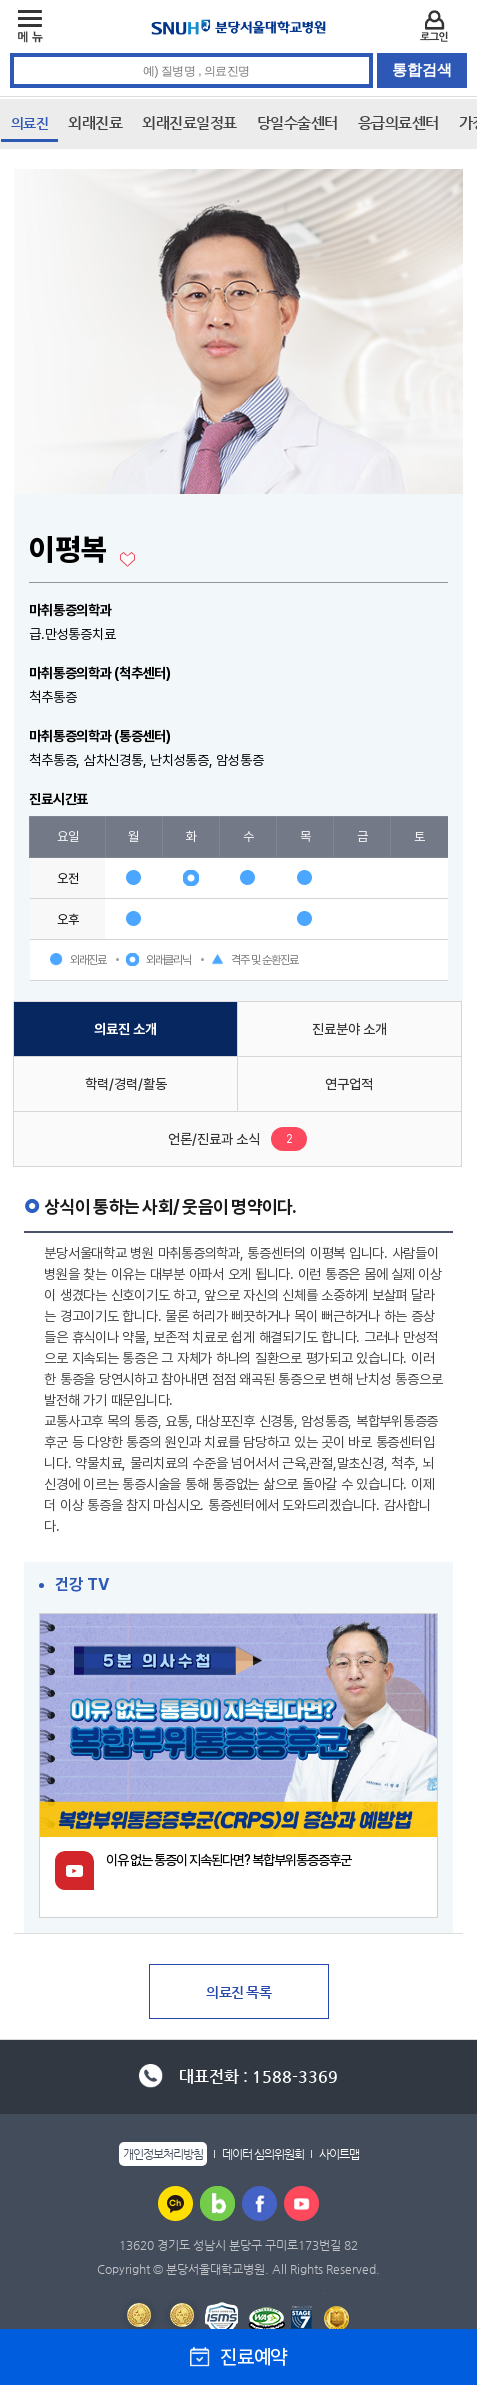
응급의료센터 (398, 122)
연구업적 (349, 1084)
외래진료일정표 (189, 122)
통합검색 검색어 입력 (239, 53)
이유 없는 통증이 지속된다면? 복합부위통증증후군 (228, 1860)
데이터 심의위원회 (263, 2154)
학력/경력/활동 (126, 1084)
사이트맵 (339, 2154)
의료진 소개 (125, 1029)
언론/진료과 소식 (214, 1139)
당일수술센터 (297, 122)
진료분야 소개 (349, 1029)
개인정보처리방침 (163, 2154)
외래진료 (95, 122)
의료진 (30, 123)
